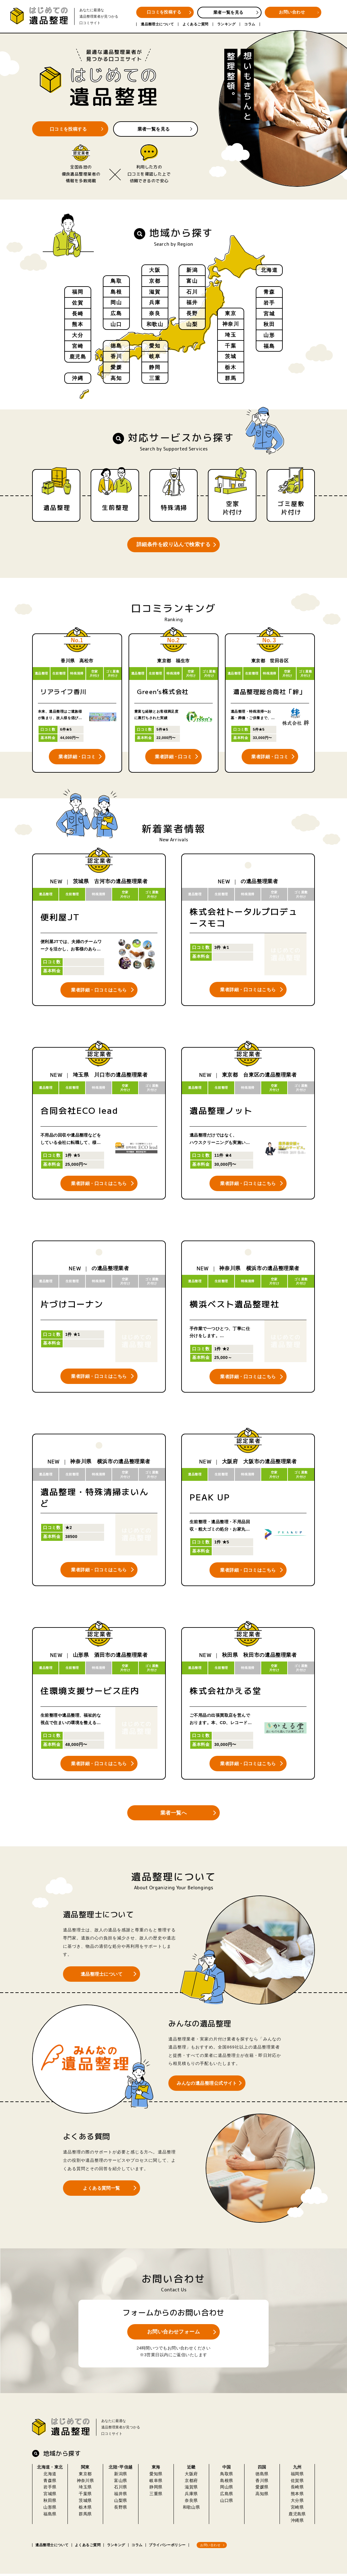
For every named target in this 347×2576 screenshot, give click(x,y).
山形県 (49, 2509)
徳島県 (261, 2476)
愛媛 (116, 367)
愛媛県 (261, 2489)
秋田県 (49, 2502)
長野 (192, 314)
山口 (116, 325)
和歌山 (155, 325)
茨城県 (85, 2502)
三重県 (155, 2496)
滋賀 (154, 292)
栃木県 (85, 2509)
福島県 (49, 2515)
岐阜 (154, 356)
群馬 (230, 378)
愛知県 (155, 2476)
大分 (77, 336)
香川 (116, 356)
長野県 (120, 2509)
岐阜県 (155, 2482)
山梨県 (120, 2502)
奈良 (154, 314)
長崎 (77, 314)
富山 (192, 281)
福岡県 (297, 2476)
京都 (154, 281)
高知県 (261, 2496)
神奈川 (230, 323)
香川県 (261, 2482)
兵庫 (154, 303)
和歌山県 (191, 2509)
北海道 (269, 270)
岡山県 (226, 2489)
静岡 (154, 367)
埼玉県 (85, 2489)
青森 (269, 292)
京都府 (191, 2482)
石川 (192, 292)
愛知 (154, 345)
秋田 (269, 325)
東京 (230, 312)
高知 (116, 378)
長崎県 (297, 2489)
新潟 (192, 270)
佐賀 (77, 303)
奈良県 (191, 2502)
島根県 (226, 2482)
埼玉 (230, 334)
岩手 (269, 303)
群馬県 (85, 2515)
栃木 (230, 367)
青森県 (49, 2482)
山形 (269, 336)
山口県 (226, 2502)
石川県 (120, 2489)
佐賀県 (297, 2482)
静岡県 (155, 2489)
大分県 (297, 2502)
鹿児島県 (297, 2515)
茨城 (230, 356)
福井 (192, 303)
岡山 (116, 303)
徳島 (116, 345)
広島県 (226, 2496)
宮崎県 (297, 2509)
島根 (116, 292)
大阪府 (191, 2476)
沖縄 (77, 378)
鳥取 (116, 281)
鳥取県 (226, 2476)
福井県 (120, 2496)
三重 (154, 378)
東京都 (85, 2476)
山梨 (192, 325)
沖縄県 (297, 2522)
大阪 (154, 270)
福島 (269, 346)
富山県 (120, 2482)
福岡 (77, 292)
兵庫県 (191, 2496)
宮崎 (77, 346)
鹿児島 (77, 357)
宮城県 (49, 2496)
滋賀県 (191, 2489)
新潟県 (120, 2476)
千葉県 (85, 2496)
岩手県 (49, 2489)
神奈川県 (85, 2482)
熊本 (77, 325)
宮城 (269, 314)
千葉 (230, 345)
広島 (116, 314)
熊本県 (297, 2496)
